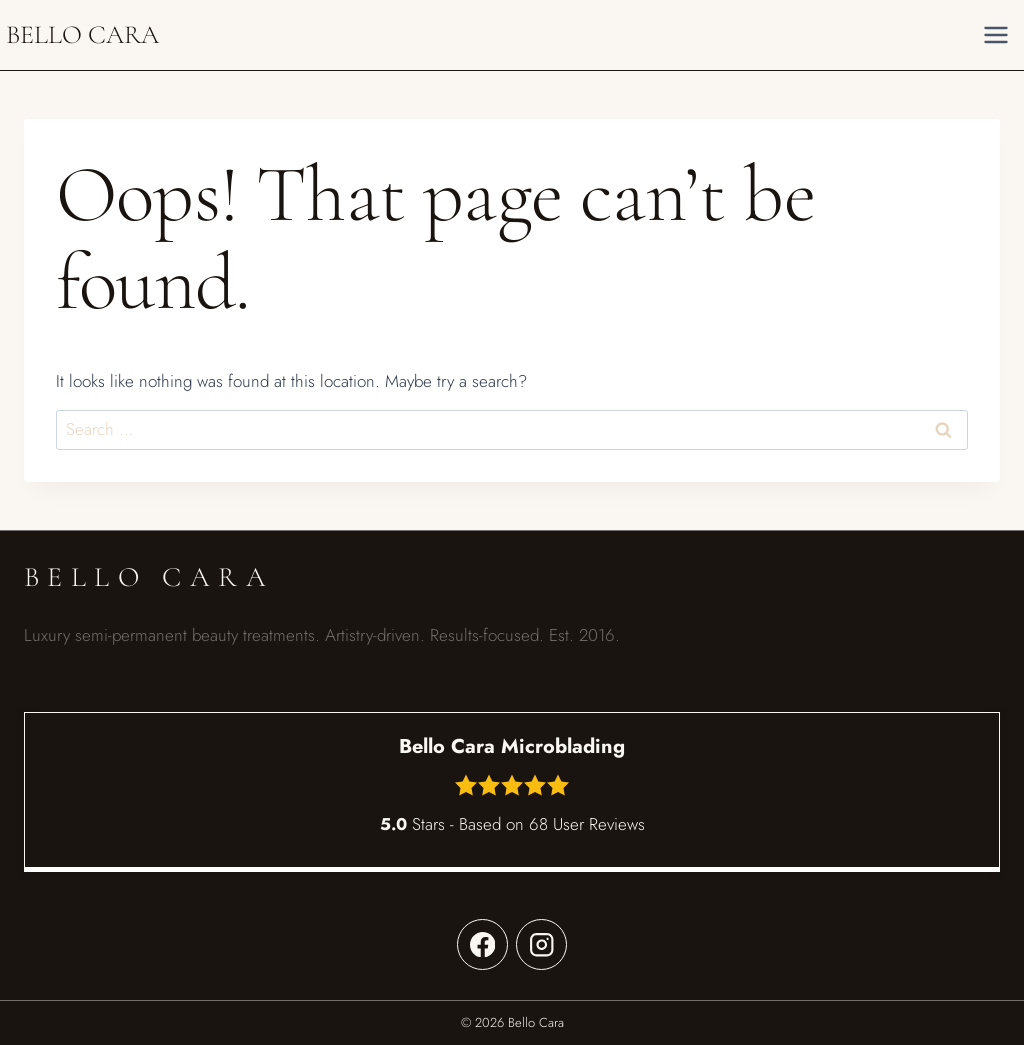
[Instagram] (541, 944)
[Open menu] (995, 34)
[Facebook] (482, 944)
